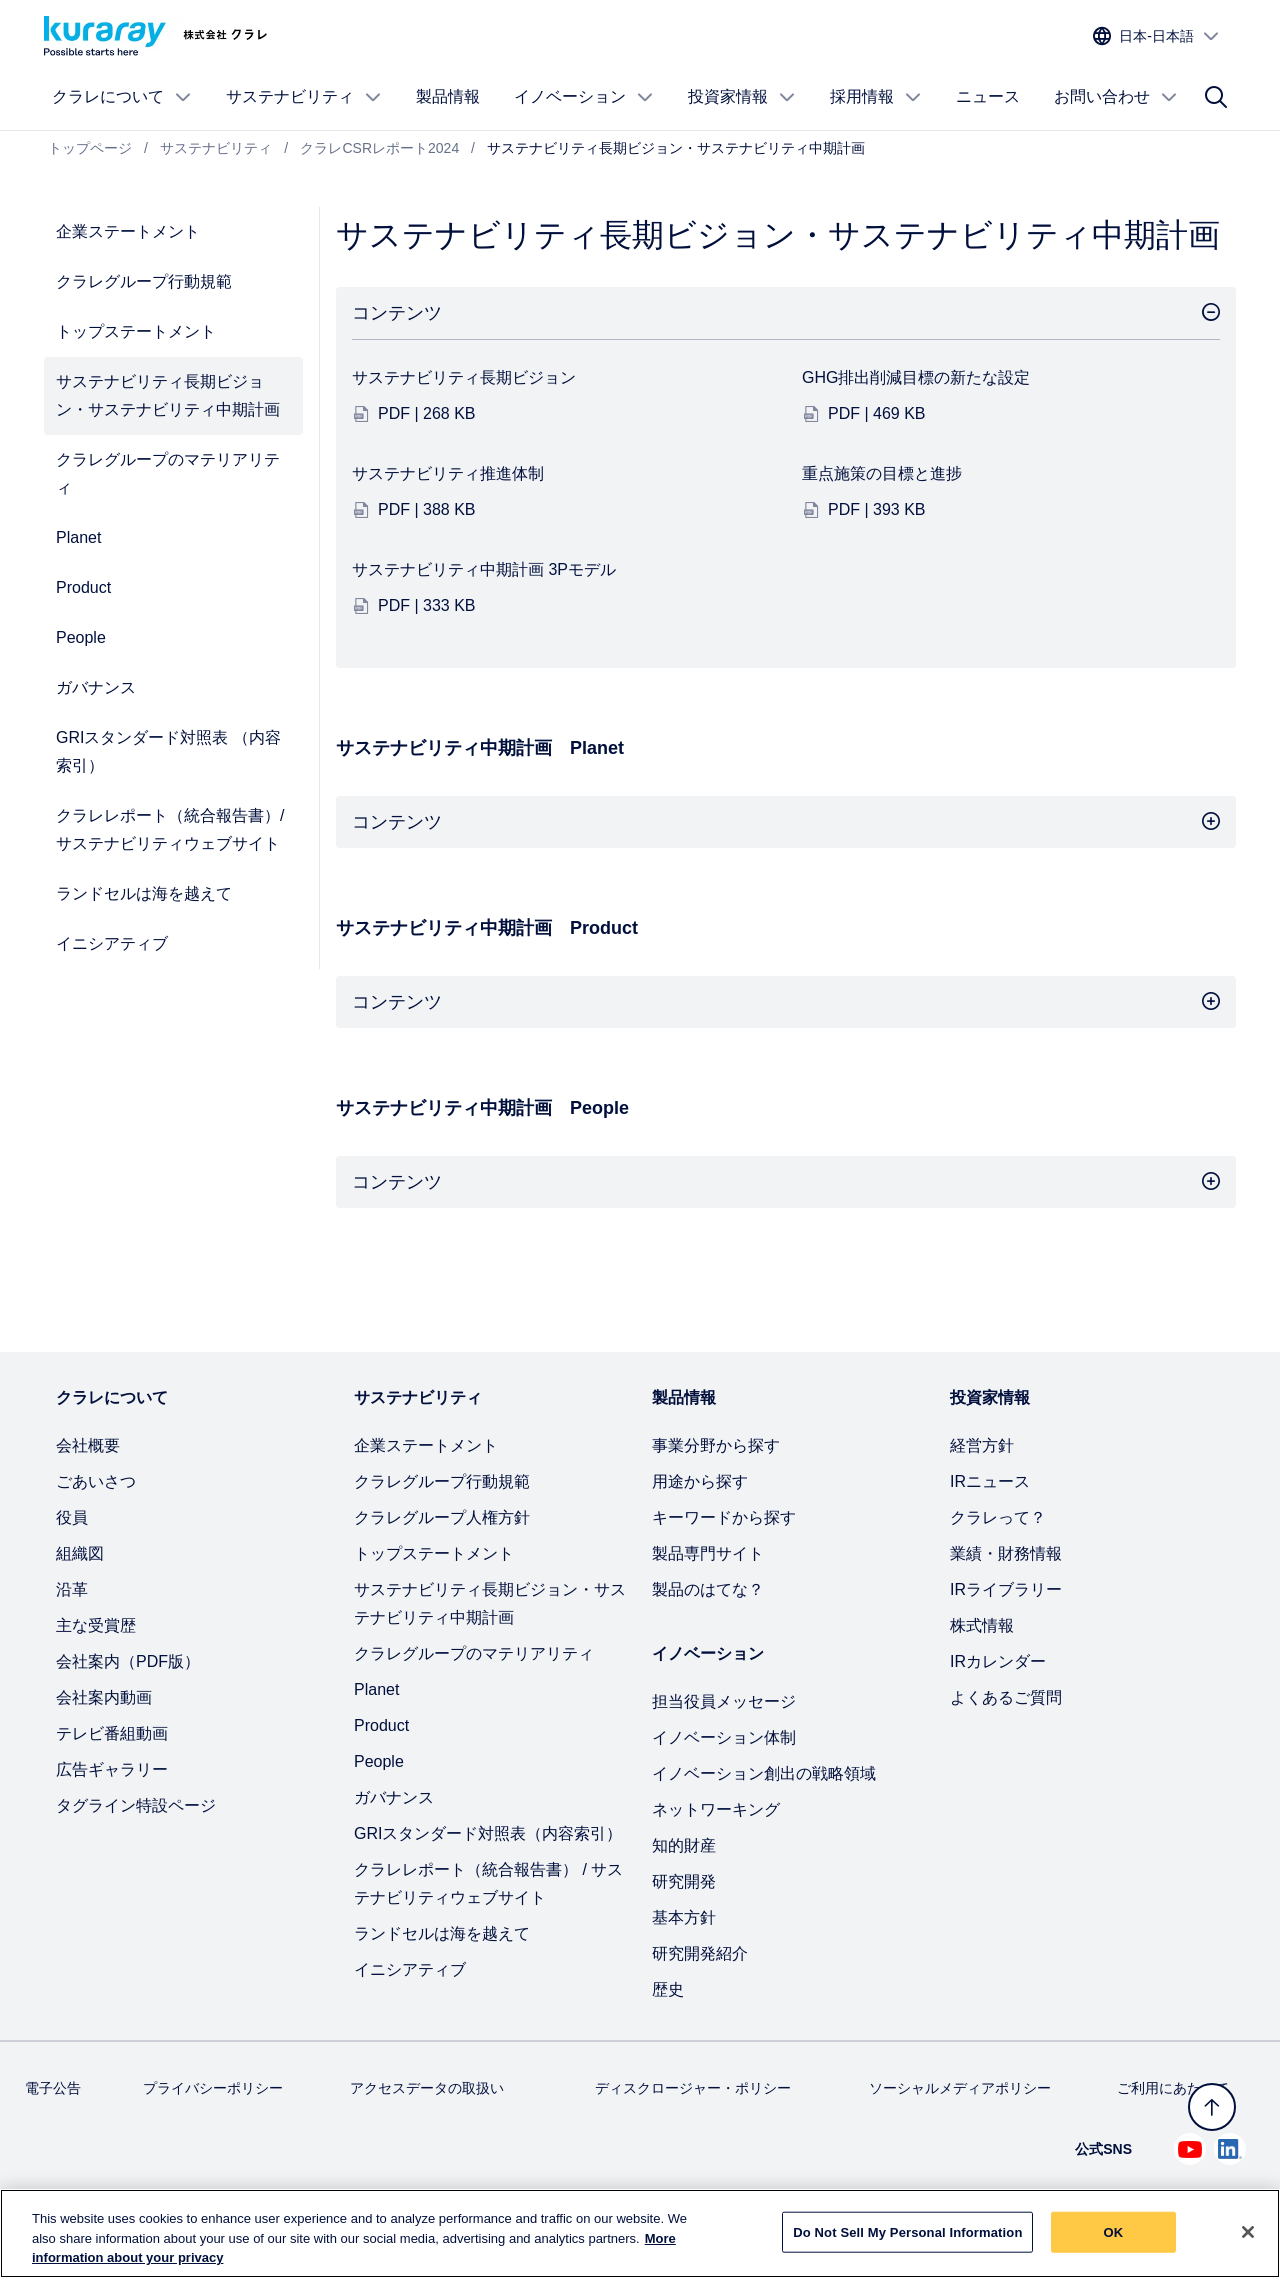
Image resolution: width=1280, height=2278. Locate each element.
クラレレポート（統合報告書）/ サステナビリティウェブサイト (170, 829)
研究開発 (684, 1881)
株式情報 (982, 1625)
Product (83, 587)
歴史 (668, 1989)
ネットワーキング (716, 1809)
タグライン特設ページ (136, 1805)
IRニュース (990, 1481)
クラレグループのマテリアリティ (168, 473)
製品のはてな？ (708, 1589)
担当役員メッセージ (724, 1701)
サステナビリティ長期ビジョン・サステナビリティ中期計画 (168, 395)
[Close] (1248, 2241)
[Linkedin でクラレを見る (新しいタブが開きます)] (1230, 2149)
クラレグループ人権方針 (442, 1517)
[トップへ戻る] (1212, 2107)
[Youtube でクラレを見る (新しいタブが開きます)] (1190, 2149)
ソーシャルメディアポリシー (960, 2088)
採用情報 (876, 97)
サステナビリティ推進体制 (448, 473)
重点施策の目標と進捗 (882, 473)
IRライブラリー (1006, 1589)
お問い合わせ (1116, 97)
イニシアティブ (112, 943)
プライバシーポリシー (213, 2088)
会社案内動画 (104, 1697)
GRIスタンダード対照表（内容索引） (488, 1833)
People (81, 637)
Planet (78, 537)
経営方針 (982, 1445)
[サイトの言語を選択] (1156, 36)
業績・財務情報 (1006, 1553)
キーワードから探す (724, 1517)
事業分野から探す (716, 1445)
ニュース (988, 96)
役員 (72, 1517)
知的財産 (684, 1845)
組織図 (80, 1553)
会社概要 (88, 1445)
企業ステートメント (128, 231)
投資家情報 (742, 97)
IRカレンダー (998, 1661)
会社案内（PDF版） (128, 1661)
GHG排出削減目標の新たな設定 (916, 377)
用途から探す (700, 1481)
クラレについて (122, 97)
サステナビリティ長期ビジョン (464, 377)
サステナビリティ (304, 97)
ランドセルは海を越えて (144, 893)
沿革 (72, 1589)
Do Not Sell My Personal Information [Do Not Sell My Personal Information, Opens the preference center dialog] (907, 2241)
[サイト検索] (1216, 97)
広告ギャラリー (112, 1769)
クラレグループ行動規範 (144, 281)
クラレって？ (998, 1517)
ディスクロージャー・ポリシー (693, 2088)
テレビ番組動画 (112, 1733)
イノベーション (584, 97)
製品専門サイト (708, 1553)
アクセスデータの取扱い (427, 2088)
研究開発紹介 (700, 1953)
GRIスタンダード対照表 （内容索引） (168, 751)
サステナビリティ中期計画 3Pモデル (484, 569)
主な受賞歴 (96, 1625)
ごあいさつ (96, 1481)
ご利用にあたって (1173, 2088)
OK (1114, 2241)
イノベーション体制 (724, 1737)
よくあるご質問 (1006, 1697)
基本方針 (684, 1917)
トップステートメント (136, 331)
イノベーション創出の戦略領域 (764, 1773)
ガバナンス (96, 687)
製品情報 (448, 96)
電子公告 (53, 2088)
